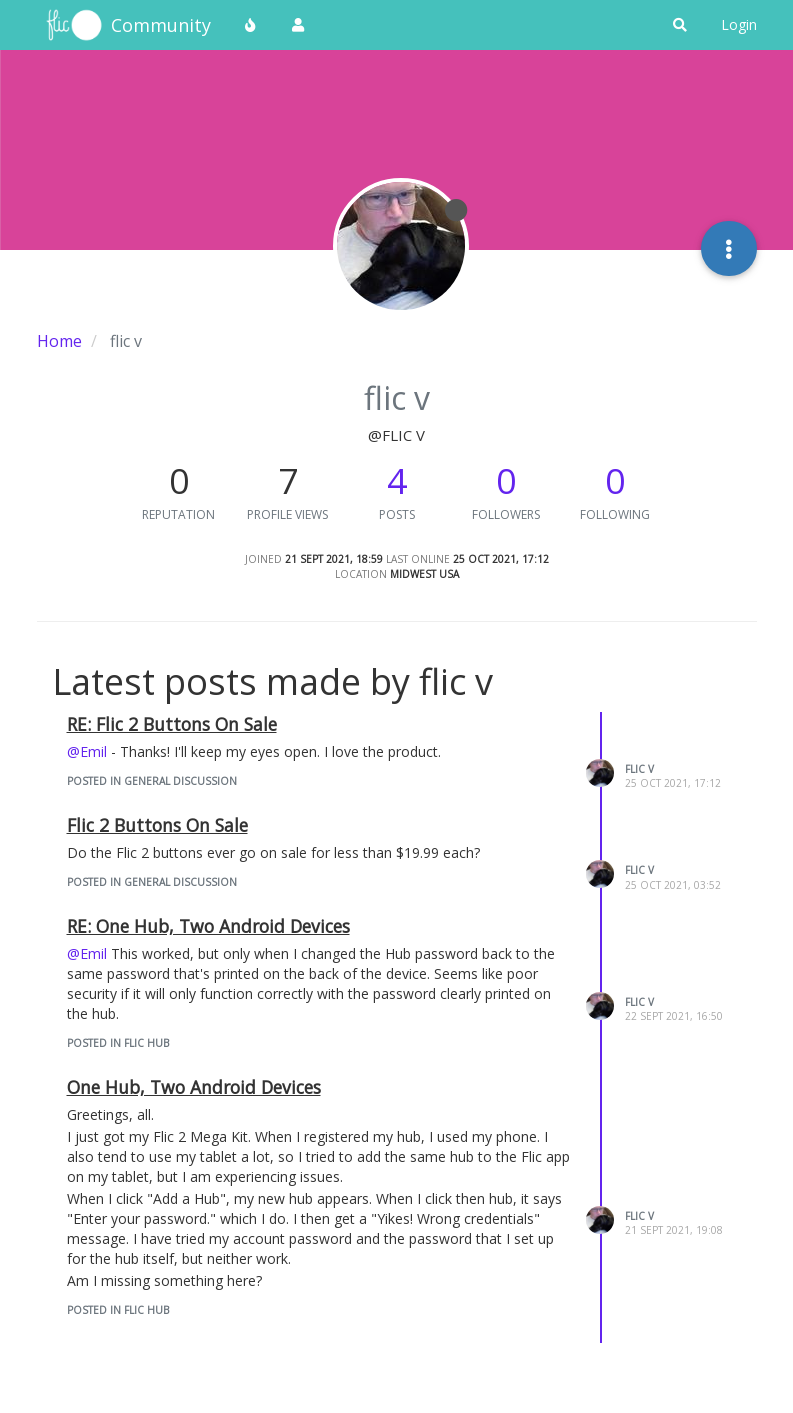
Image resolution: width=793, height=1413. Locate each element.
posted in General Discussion (152, 781)
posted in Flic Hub (118, 1043)
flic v (639, 769)
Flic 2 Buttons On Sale (157, 825)
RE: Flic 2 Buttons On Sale (172, 724)
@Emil (87, 751)
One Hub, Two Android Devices (194, 1087)
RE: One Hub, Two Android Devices (208, 926)
